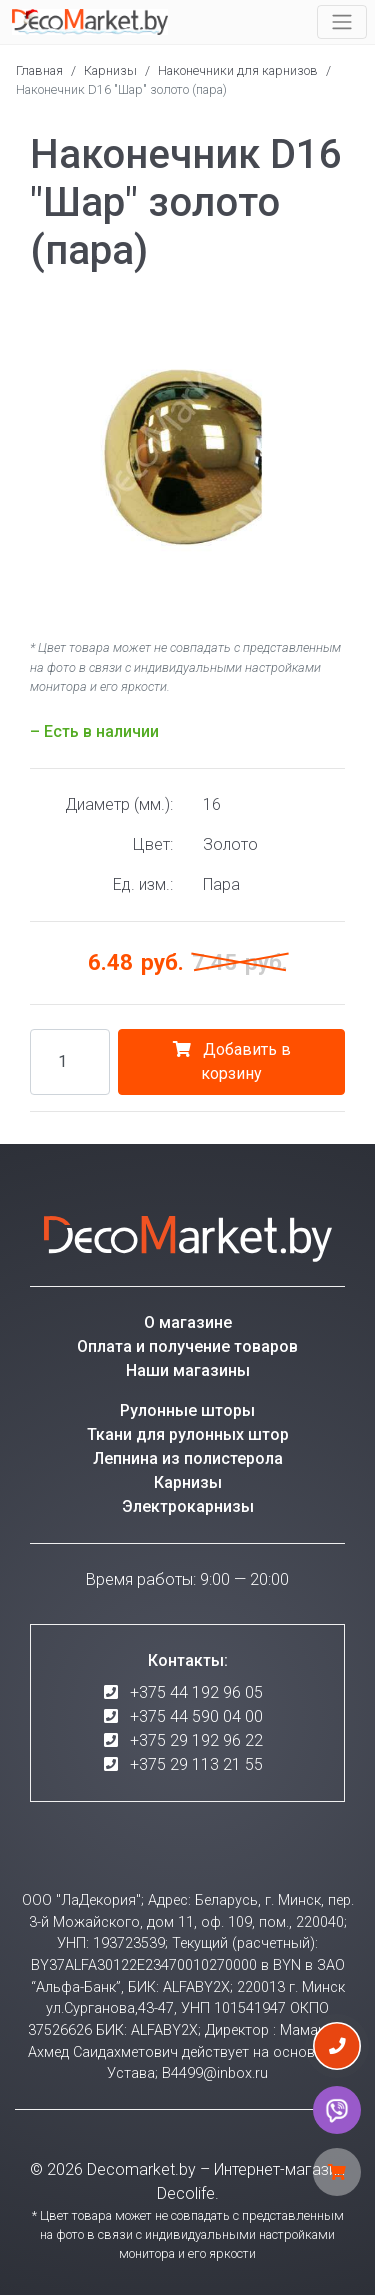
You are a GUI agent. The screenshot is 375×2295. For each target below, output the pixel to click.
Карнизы (110, 70)
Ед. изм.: (143, 884)
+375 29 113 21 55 (196, 1764)
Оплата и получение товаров (187, 1346)
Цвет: (153, 844)
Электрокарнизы (188, 1506)
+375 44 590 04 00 (196, 1716)
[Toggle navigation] (342, 22)
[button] (327, 317)
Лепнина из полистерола (188, 1458)
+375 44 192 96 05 (196, 1692)
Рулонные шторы (187, 1410)
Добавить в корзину (232, 1061)
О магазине (188, 1322)
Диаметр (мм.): (119, 804)
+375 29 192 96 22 (196, 1740)
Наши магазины (188, 1370)
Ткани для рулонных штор (188, 1434)
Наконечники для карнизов (238, 70)
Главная (39, 70)
